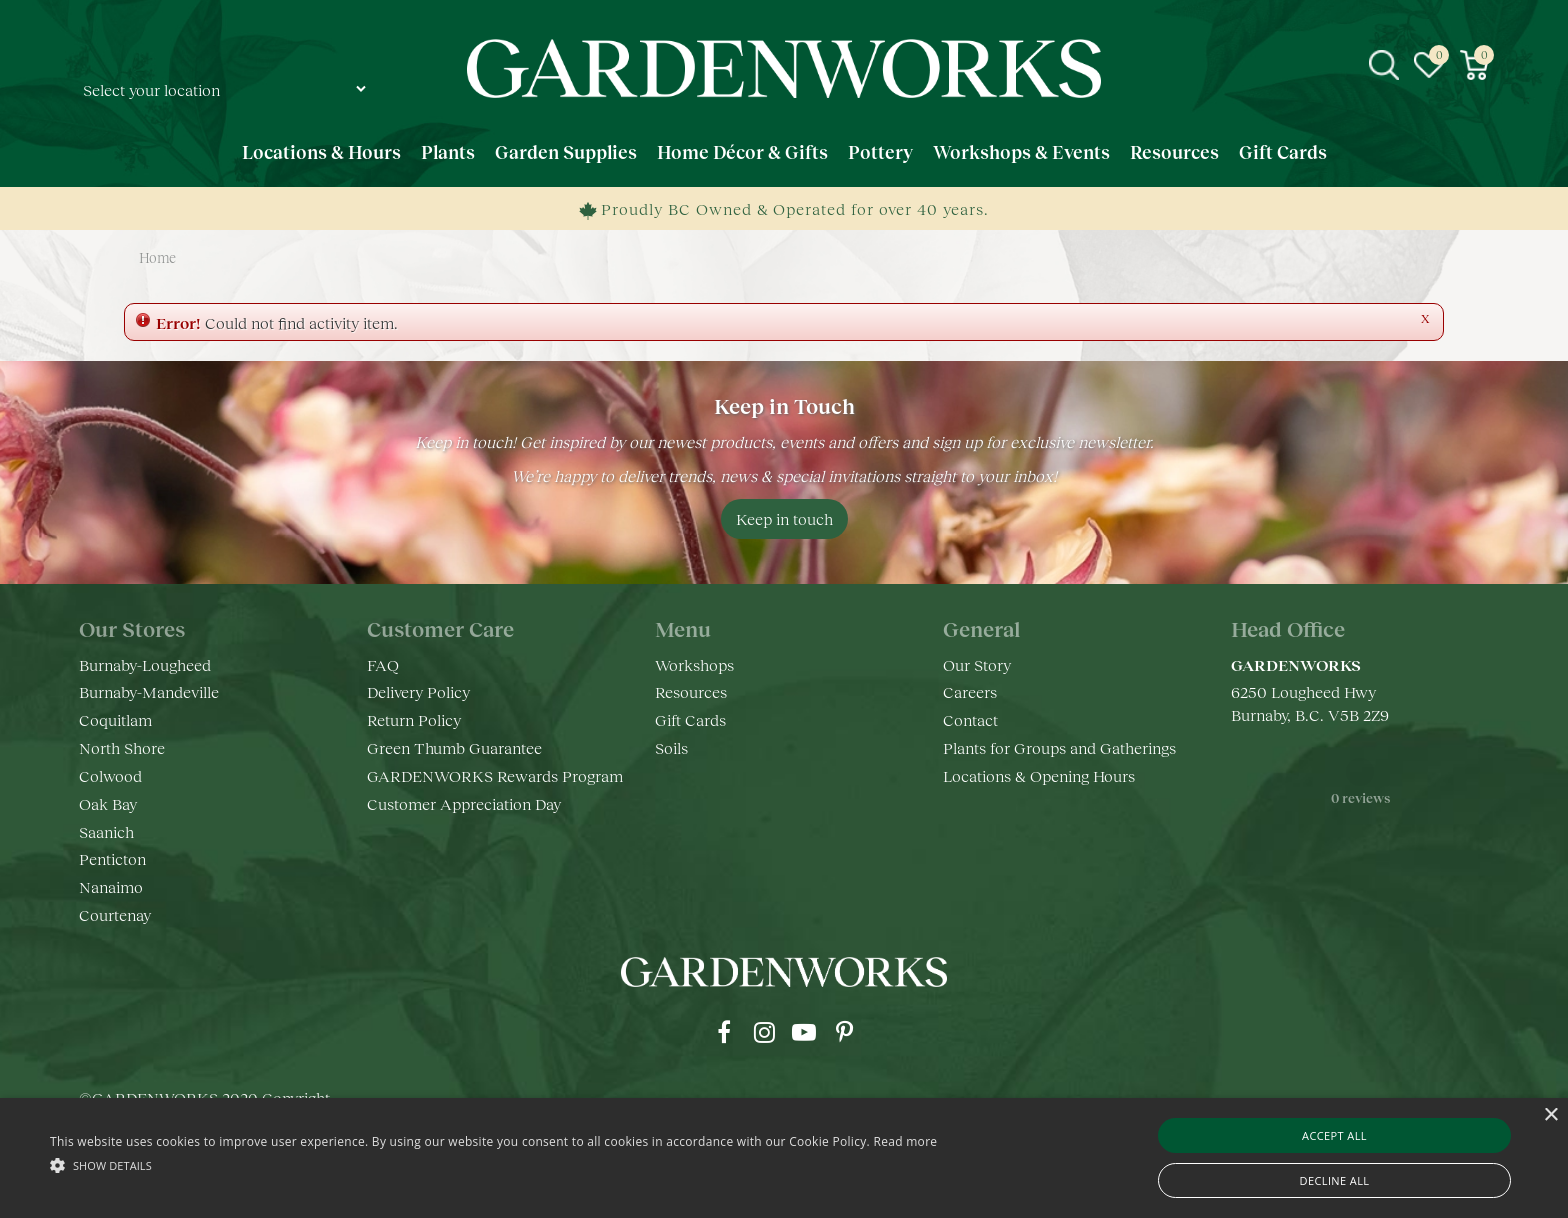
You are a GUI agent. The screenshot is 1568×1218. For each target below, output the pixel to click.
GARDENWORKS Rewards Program (495, 775)
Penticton (112, 858)
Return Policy (414, 719)
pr (844, 1032)
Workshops (694, 664)
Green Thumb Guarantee (454, 747)
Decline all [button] (1335, 1180)
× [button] (1550, 1115)
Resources (691, 691)
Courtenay (115, 914)
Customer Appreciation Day (464, 803)
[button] (493, 1164)
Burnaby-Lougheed (145, 664)
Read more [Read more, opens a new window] (905, 1141)
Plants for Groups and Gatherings (1059, 747)
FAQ (383, 664)
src (1384, 65)
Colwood (110, 775)
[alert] (784, 1158)
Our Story (977, 664)
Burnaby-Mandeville (149, 691)
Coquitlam (115, 719)
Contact (970, 719)
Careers (970, 691)
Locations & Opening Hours (1039, 775)
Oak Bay (108, 803)
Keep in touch (784, 518)
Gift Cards (690, 719)
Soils (671, 747)
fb (724, 1032)
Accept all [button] (1334, 1135)
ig (764, 1032)
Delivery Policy (418, 691)
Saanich (106, 831)
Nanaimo (111, 886)
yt (804, 1032)
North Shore (122, 747)
